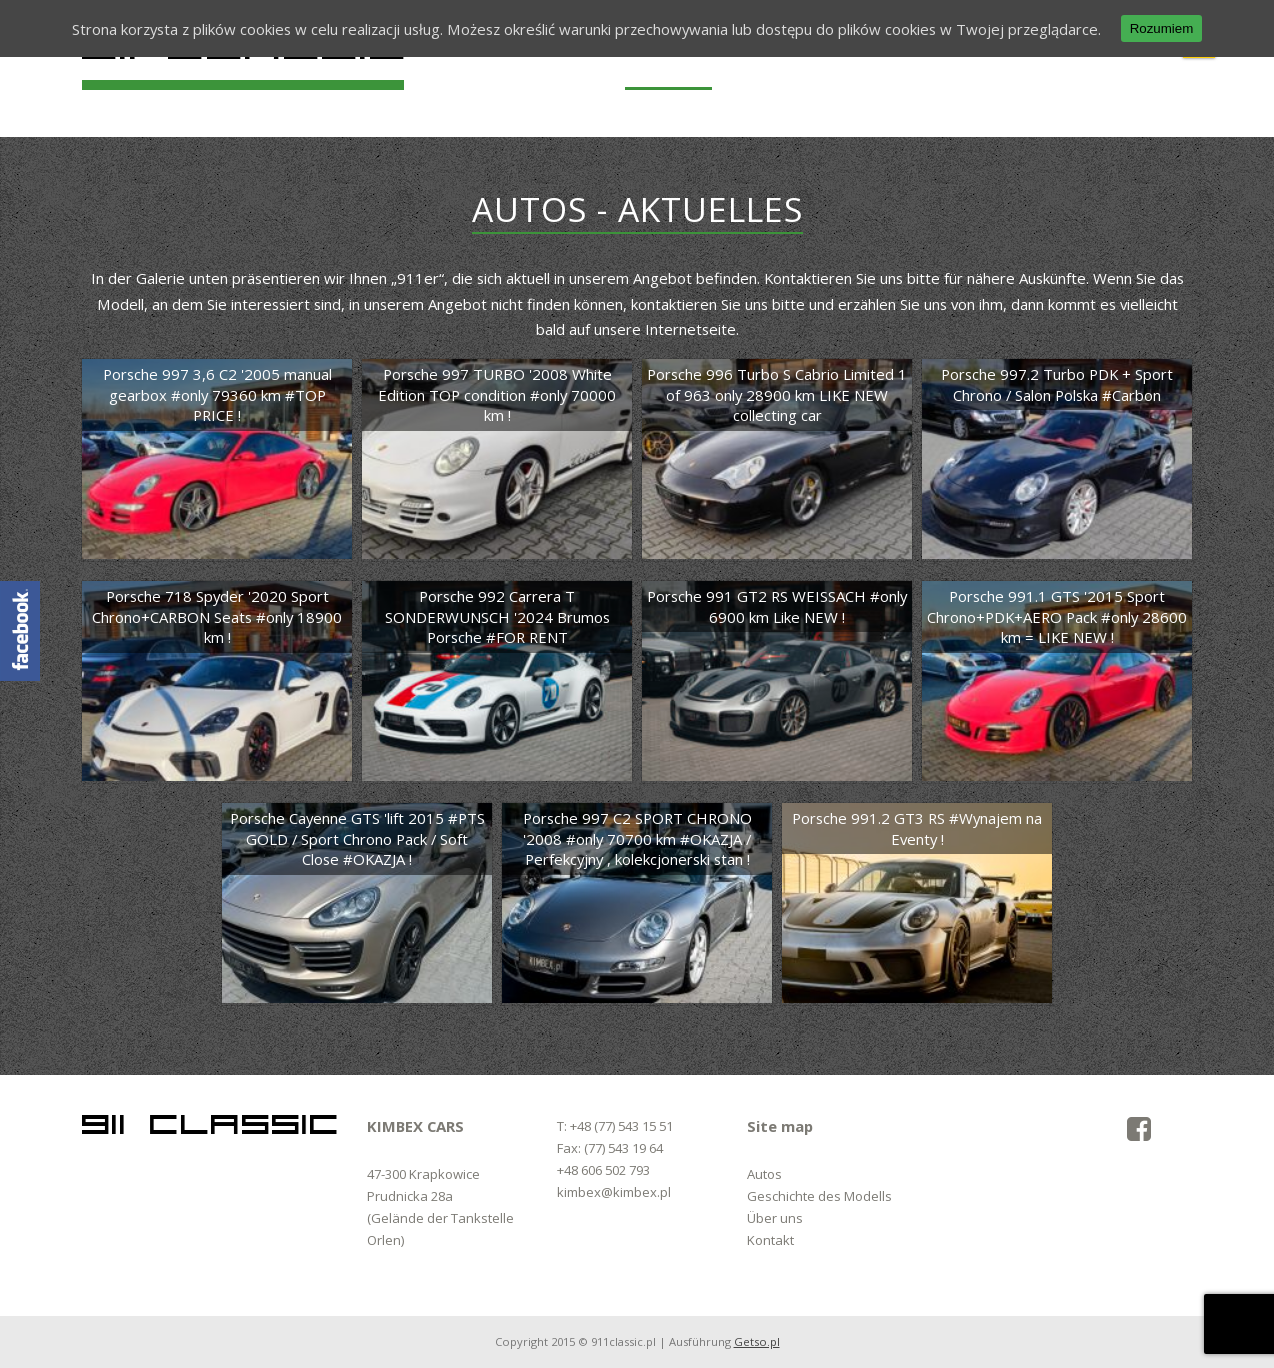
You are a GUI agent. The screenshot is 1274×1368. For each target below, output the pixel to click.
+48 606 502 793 (603, 1170)
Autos (764, 1174)
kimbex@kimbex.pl (614, 1192)
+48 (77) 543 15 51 (621, 1126)
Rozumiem (1162, 28)
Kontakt (770, 1240)
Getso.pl (757, 1341)
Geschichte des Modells (819, 1196)
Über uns (775, 1218)
